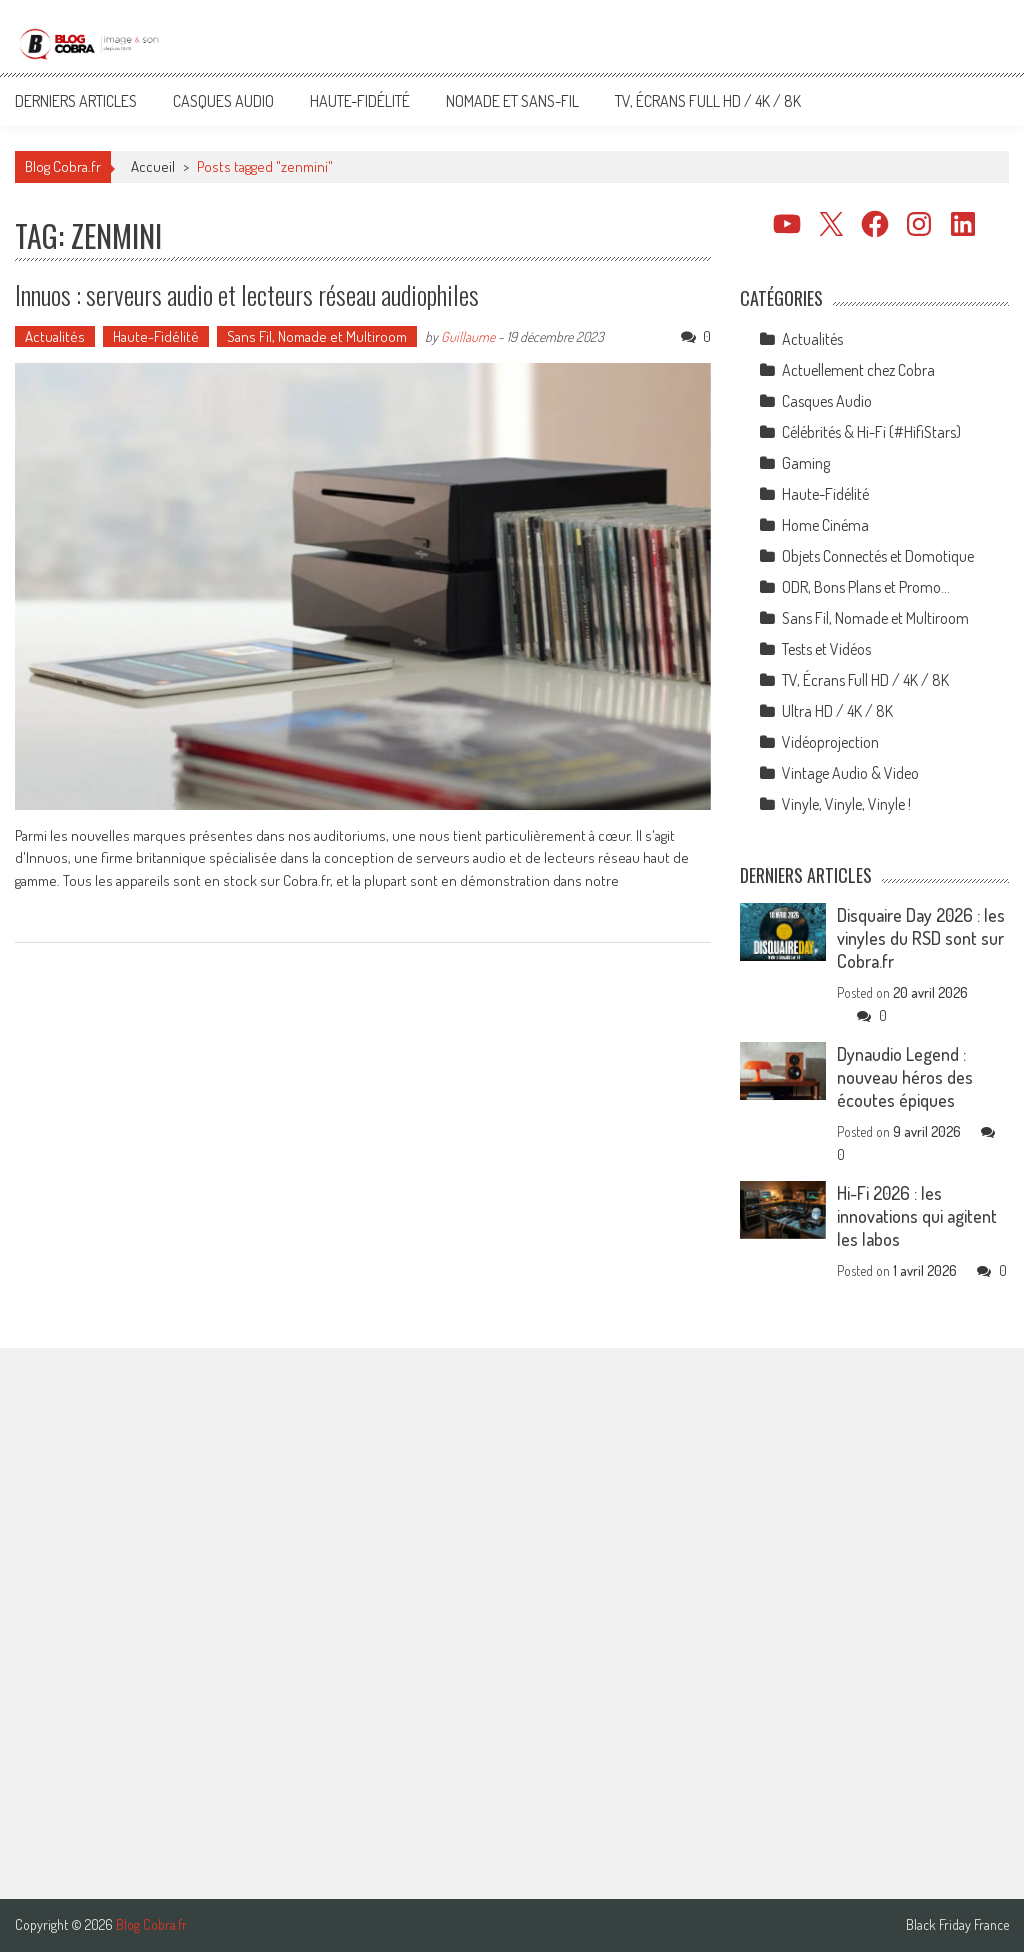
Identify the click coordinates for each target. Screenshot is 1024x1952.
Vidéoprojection (830, 742)
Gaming (806, 463)
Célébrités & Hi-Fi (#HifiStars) (871, 432)
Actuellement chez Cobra (858, 370)
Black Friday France (957, 1925)
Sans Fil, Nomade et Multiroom (317, 336)
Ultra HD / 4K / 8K (837, 711)
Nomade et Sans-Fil (512, 101)
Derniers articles (76, 101)
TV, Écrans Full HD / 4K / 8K (708, 101)
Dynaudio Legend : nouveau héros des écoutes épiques (905, 1077)
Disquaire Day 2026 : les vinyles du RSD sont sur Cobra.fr (921, 938)
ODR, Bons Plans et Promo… (866, 587)
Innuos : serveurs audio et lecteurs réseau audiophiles (247, 294)
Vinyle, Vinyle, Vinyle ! (846, 804)
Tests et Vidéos (826, 649)
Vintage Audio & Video (850, 773)
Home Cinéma (825, 525)
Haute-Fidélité (360, 101)
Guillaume (468, 336)
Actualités (55, 336)
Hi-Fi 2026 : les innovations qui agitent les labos (917, 1216)
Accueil (153, 166)
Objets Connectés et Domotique (878, 556)
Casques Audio (223, 101)
